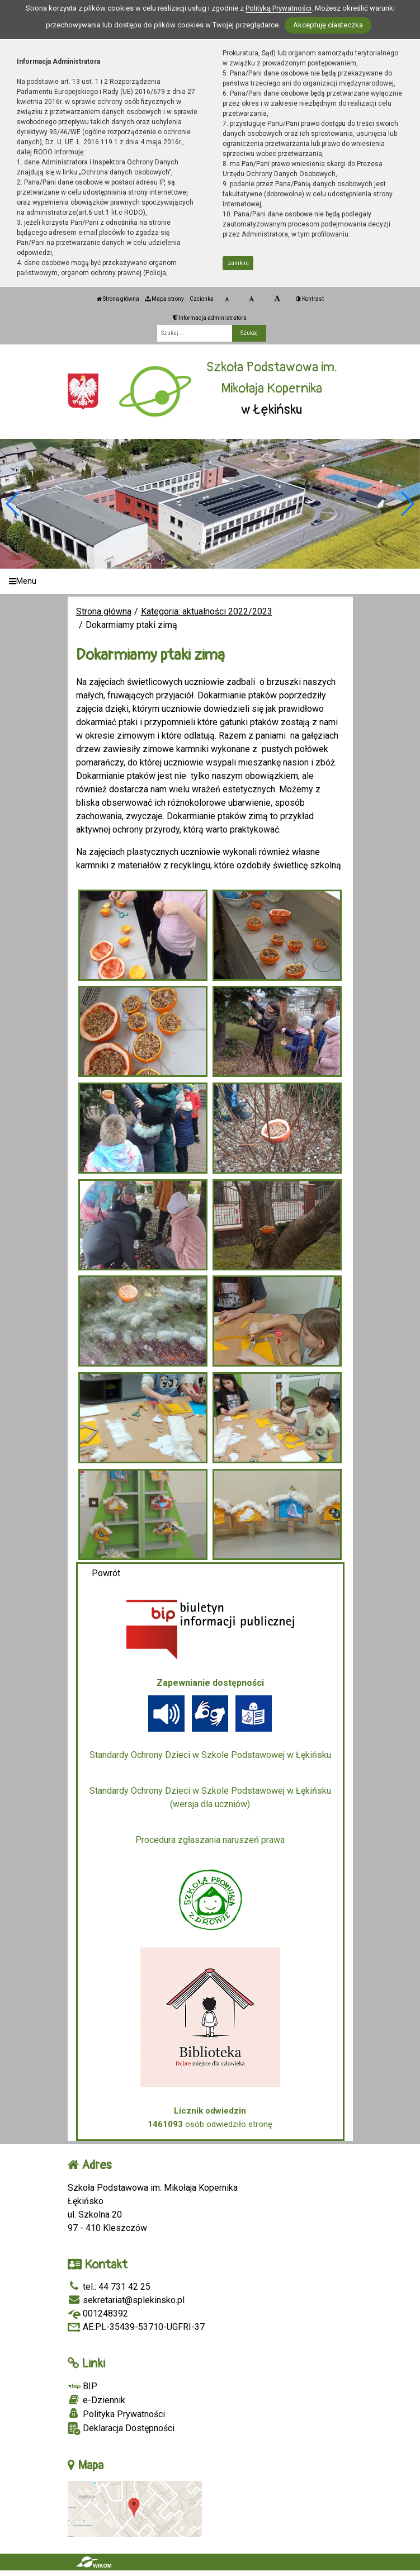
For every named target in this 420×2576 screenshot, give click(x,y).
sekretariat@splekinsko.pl (126, 2300)
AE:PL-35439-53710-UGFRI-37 (136, 2327)
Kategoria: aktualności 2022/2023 (206, 611)
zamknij (238, 263)
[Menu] (210, 581)
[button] (406, 503)
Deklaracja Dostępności (121, 2428)
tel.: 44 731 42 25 (109, 2286)
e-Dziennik (96, 2399)
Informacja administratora (210, 318)
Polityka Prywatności (116, 2413)
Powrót (106, 1573)
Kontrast (310, 299)
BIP (82, 2386)
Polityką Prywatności (279, 8)
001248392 (98, 2313)
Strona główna (118, 299)
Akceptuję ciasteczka (328, 25)
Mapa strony (164, 299)
